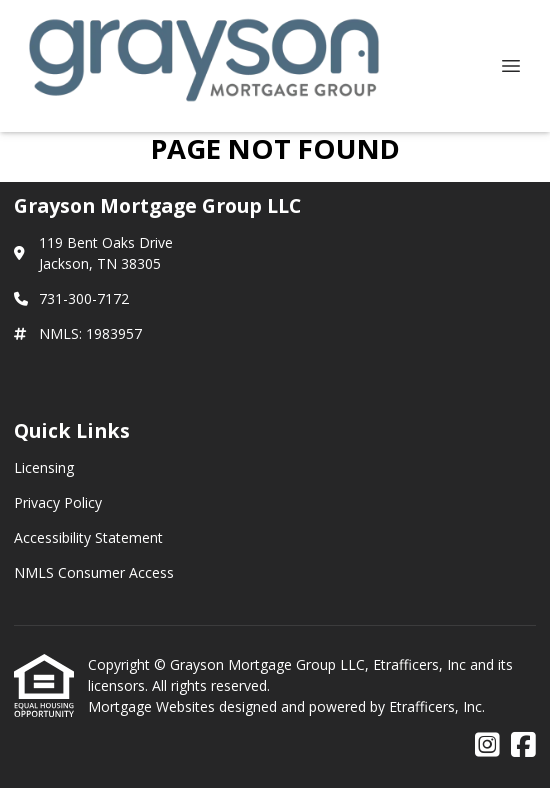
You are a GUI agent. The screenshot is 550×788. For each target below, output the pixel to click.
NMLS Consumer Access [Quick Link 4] (94, 572)
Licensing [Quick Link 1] (44, 467)
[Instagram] (487, 745)
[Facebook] (523, 745)
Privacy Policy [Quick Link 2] (58, 502)
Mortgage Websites (153, 706)
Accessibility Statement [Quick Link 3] (88, 537)
